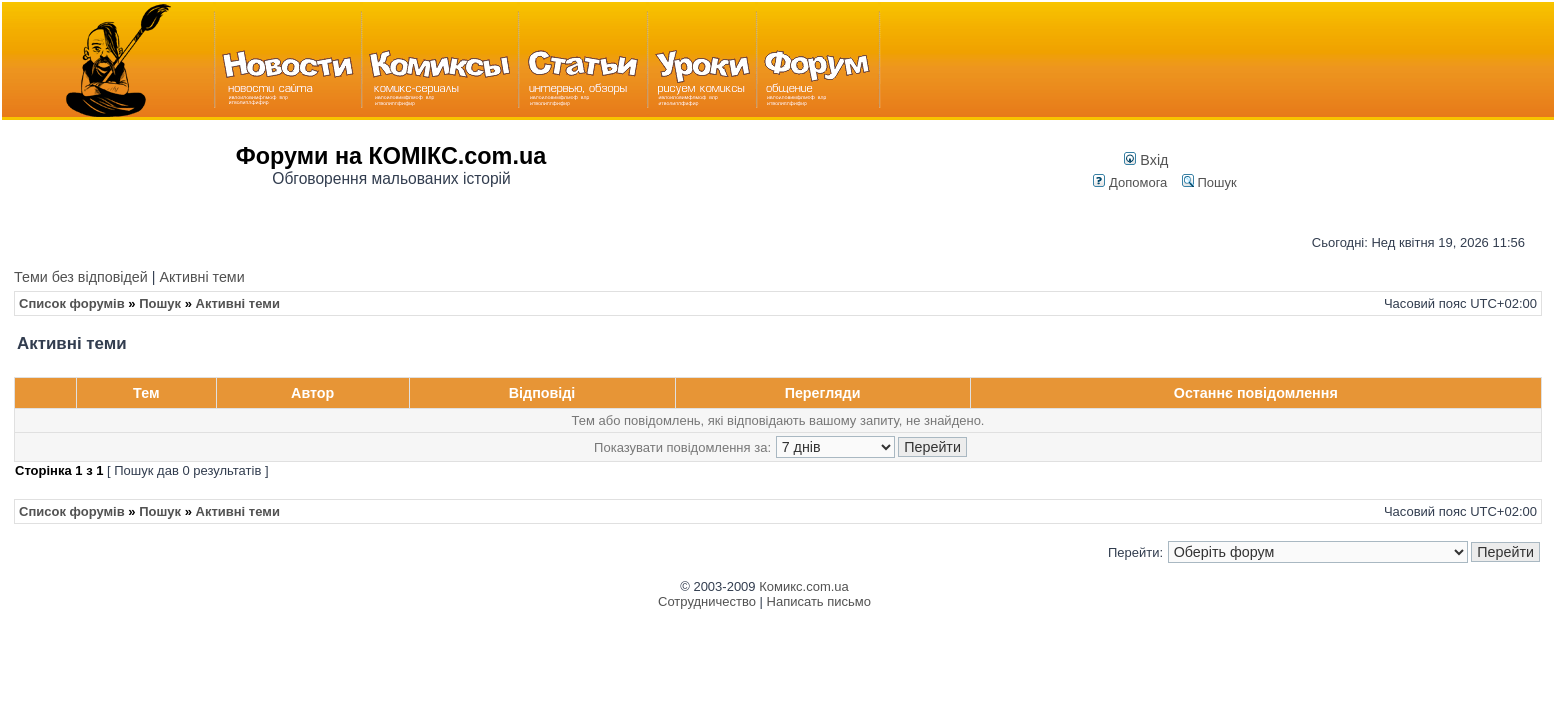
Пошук (1209, 182)
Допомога (1130, 182)
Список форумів (72, 303)
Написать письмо (819, 601)
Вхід (1146, 160)
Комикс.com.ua (804, 586)
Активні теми (201, 277)
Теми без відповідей (81, 277)
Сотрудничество (707, 601)
